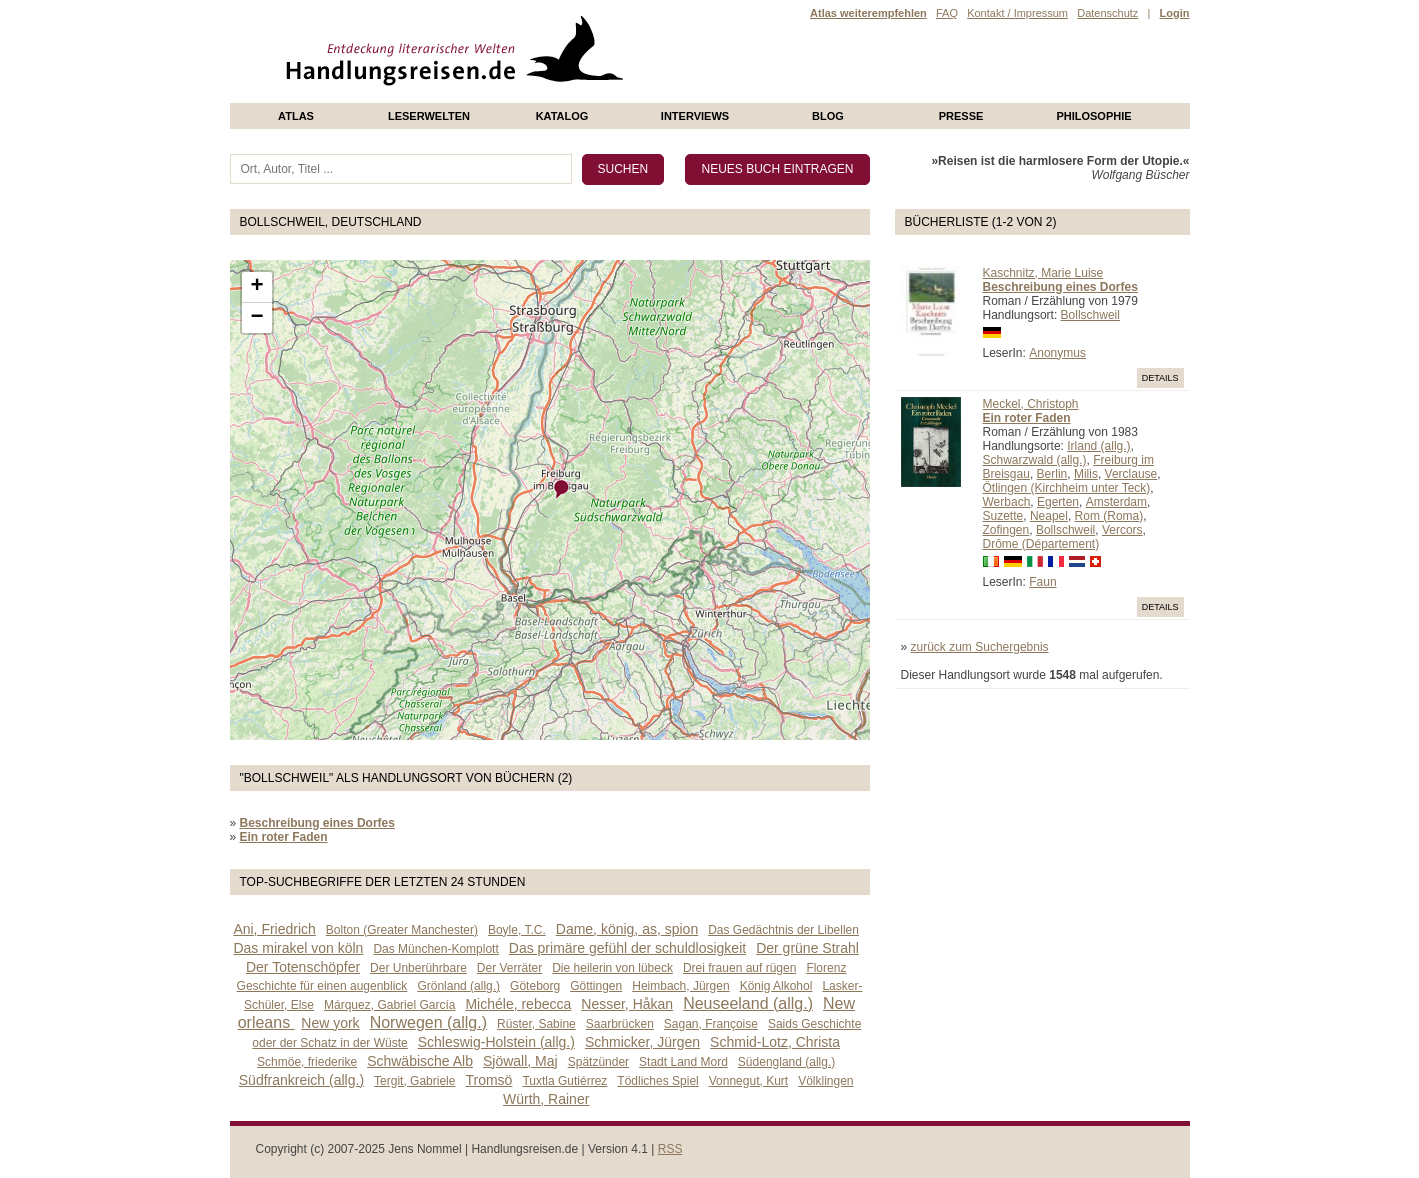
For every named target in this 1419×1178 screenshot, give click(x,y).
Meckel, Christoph (1031, 404)
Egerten (1058, 502)
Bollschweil (1090, 315)
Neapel (1049, 516)
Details (1160, 378)
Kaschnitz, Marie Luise (1043, 273)
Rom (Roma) (1109, 516)
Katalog (562, 116)
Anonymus (1057, 353)
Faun (1042, 582)
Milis (1086, 474)
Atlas (296, 116)
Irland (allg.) (1098, 446)
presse (961, 116)
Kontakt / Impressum (1017, 13)
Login (1175, 13)
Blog (828, 116)
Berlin (1052, 474)
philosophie (1093, 116)
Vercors (1122, 530)
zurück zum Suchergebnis (980, 647)
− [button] (256, 318)
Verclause (1131, 474)
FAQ (947, 13)
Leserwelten (429, 116)
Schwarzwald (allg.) (1035, 460)
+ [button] (256, 287)
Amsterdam (1116, 502)
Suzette (1003, 516)
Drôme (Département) (1041, 544)
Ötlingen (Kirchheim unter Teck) (1067, 488)
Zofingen (1006, 530)
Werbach (1007, 502)
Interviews (695, 116)
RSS (670, 1149)
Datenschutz (1107, 13)
